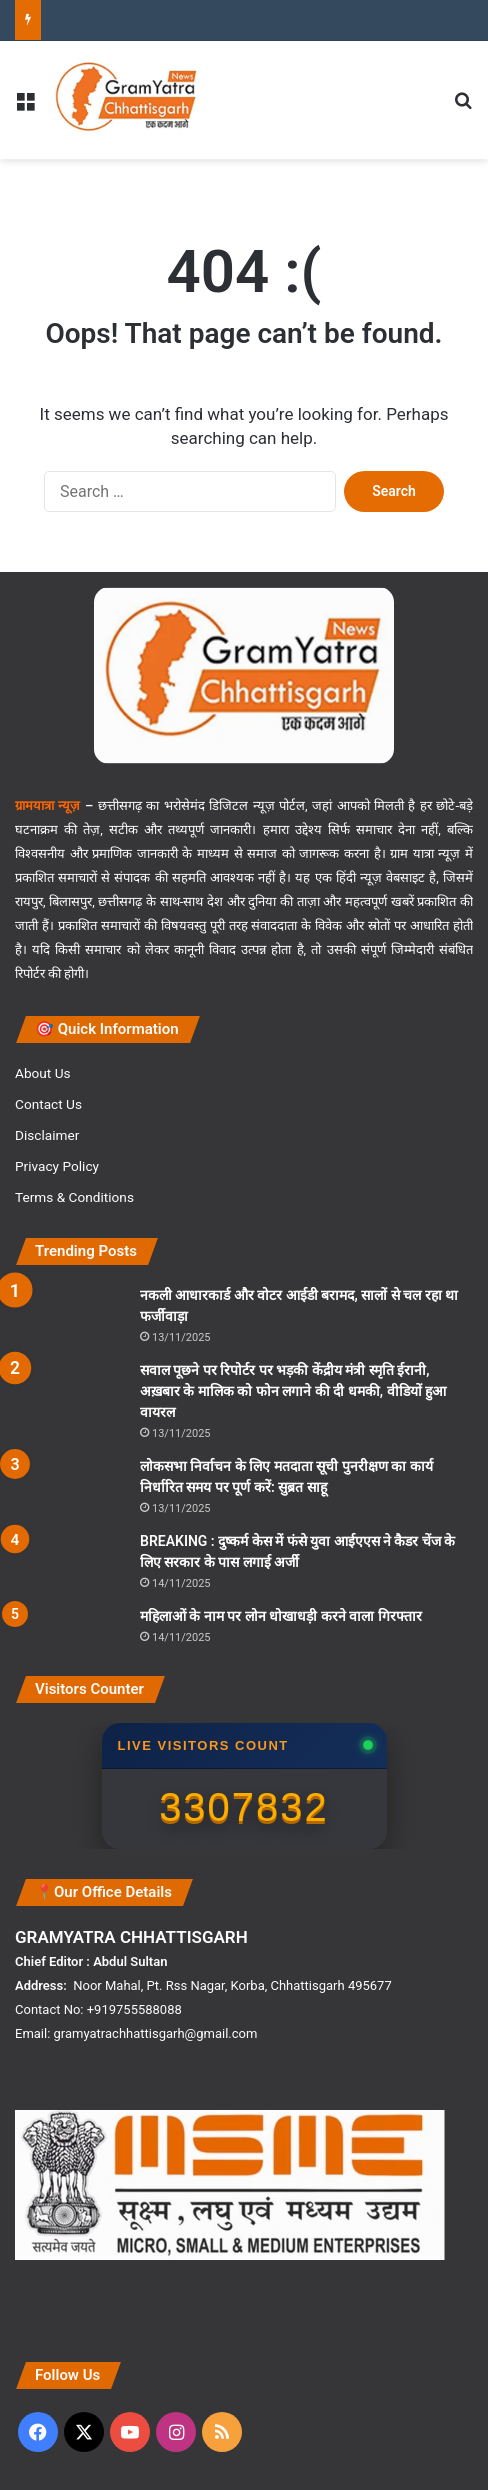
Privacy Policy (57, 1166)
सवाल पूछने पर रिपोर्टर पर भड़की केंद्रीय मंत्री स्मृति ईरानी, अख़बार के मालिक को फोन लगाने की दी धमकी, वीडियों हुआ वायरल (293, 1391)
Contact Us (48, 1104)
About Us (43, 1073)
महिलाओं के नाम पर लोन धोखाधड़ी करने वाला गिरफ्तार (281, 1616)
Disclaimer (47, 1135)
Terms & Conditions (74, 1197)
